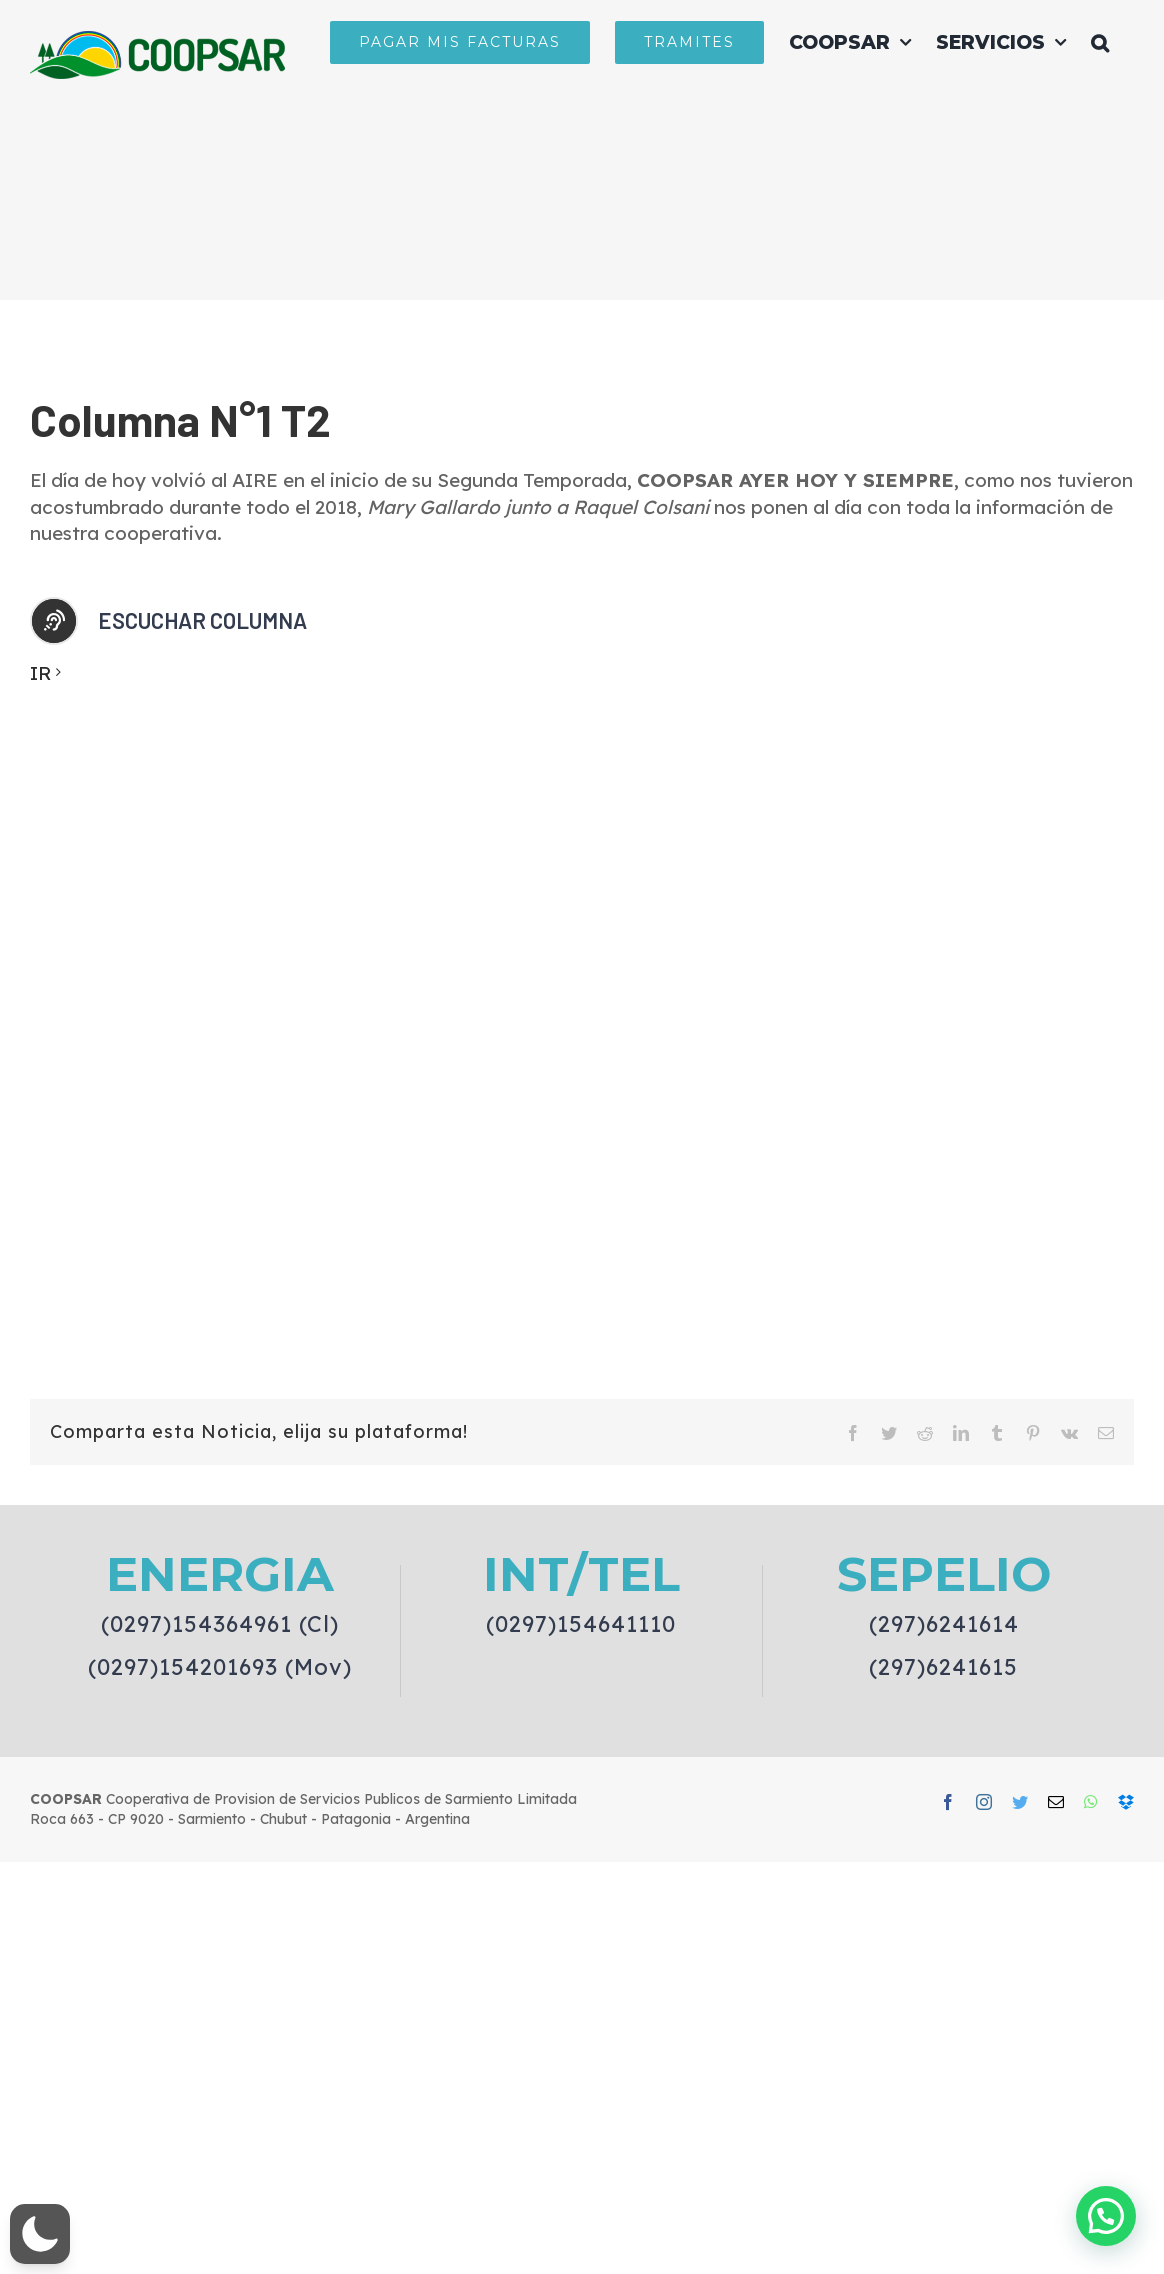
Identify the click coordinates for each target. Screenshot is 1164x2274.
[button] (1100, 42)
